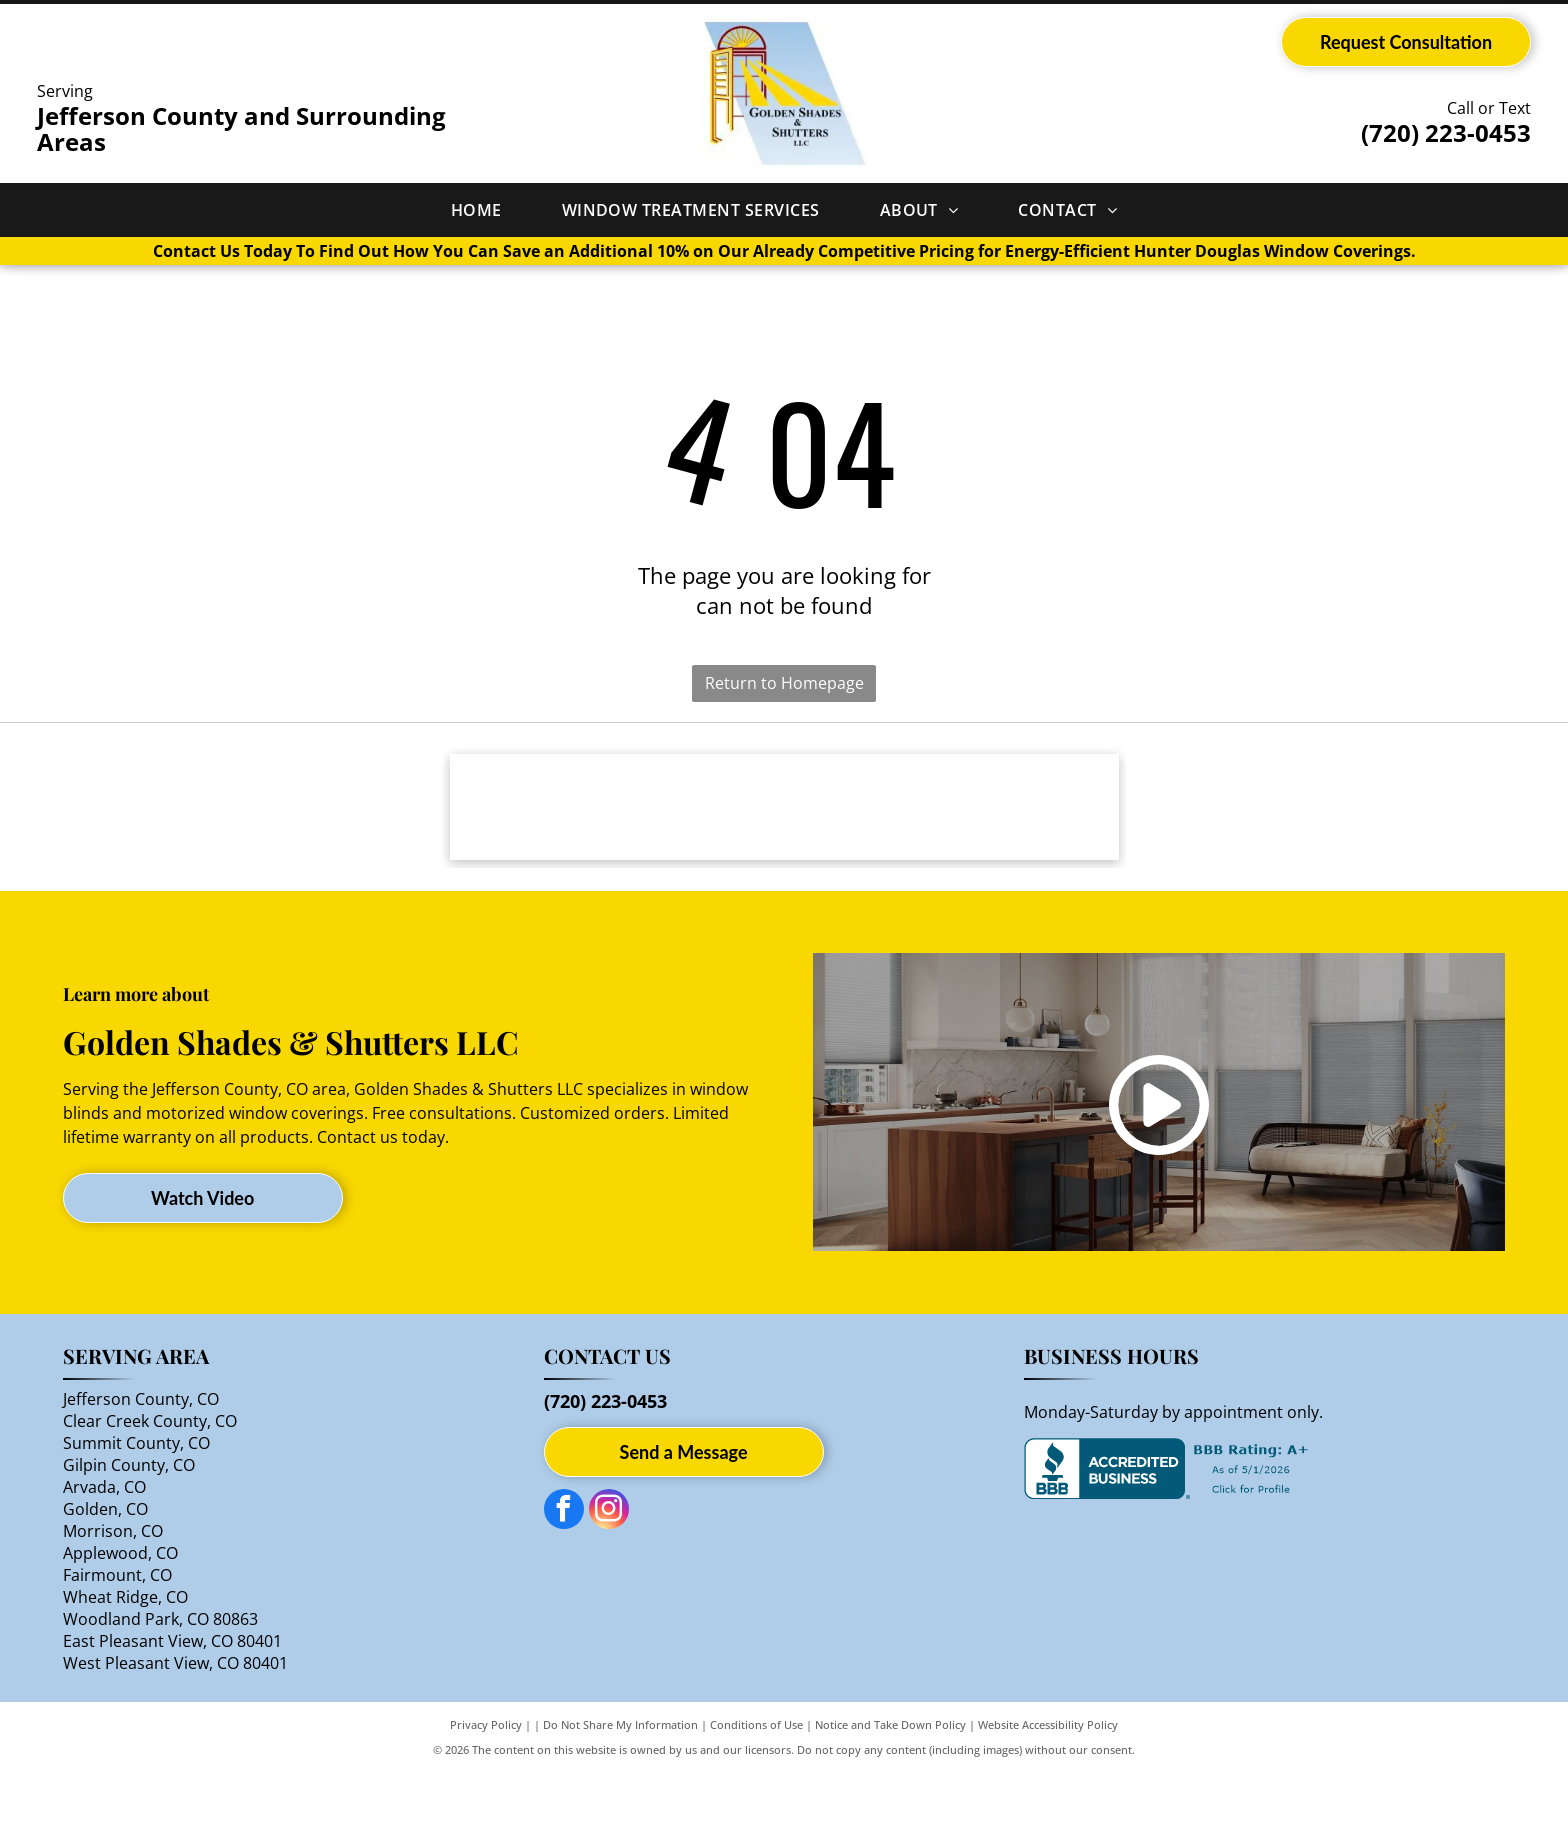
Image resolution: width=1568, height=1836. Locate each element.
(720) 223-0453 (1446, 132)
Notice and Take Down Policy (890, 1788)
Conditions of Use (756, 1788)
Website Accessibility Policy (1048, 1788)
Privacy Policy (486, 1788)
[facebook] (564, 1575)
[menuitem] (476, 210)
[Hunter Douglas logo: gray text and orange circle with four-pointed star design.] (784, 839)
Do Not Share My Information (620, 1788)
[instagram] (609, 1575)
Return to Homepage (784, 683)
